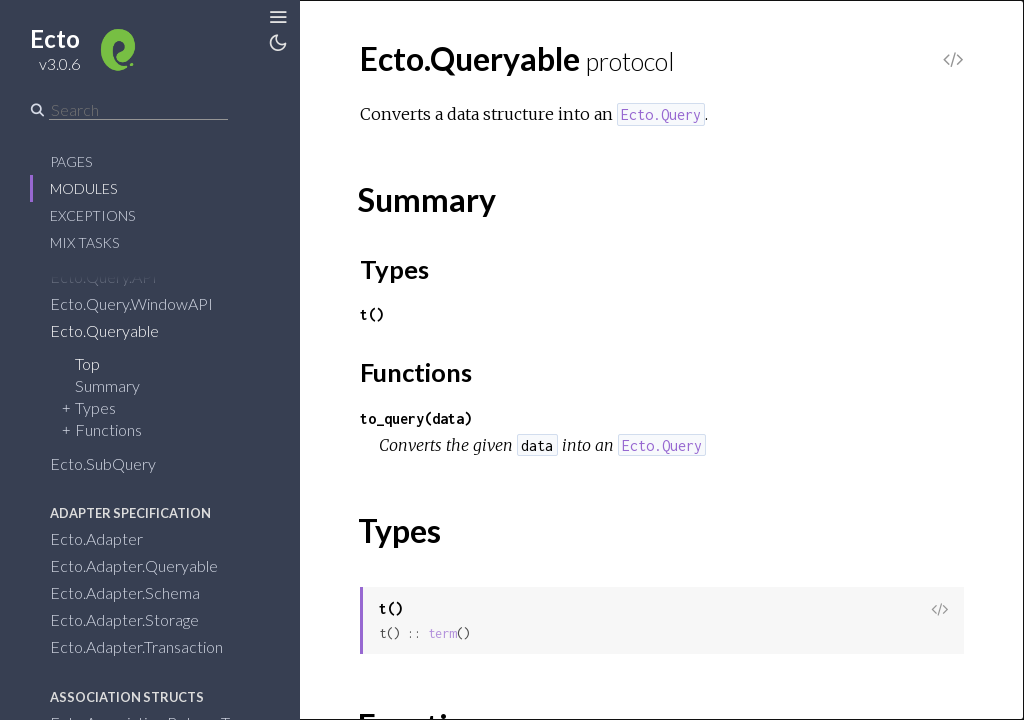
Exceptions (92, 215)
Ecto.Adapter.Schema (125, 592)
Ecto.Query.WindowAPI (131, 303)
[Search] (138, 110)
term (442, 633)
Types (95, 407)
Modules (83, 188)
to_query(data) (416, 418)
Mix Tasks (84, 242)
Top (87, 363)
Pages (71, 161)
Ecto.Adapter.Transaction (136, 646)
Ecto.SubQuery (103, 463)
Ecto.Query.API (103, 276)
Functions (108, 429)
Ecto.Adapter (96, 538)
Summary (107, 385)
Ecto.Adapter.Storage (124, 619)
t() (372, 314)
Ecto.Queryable (104, 330)
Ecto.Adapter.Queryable (134, 565)
